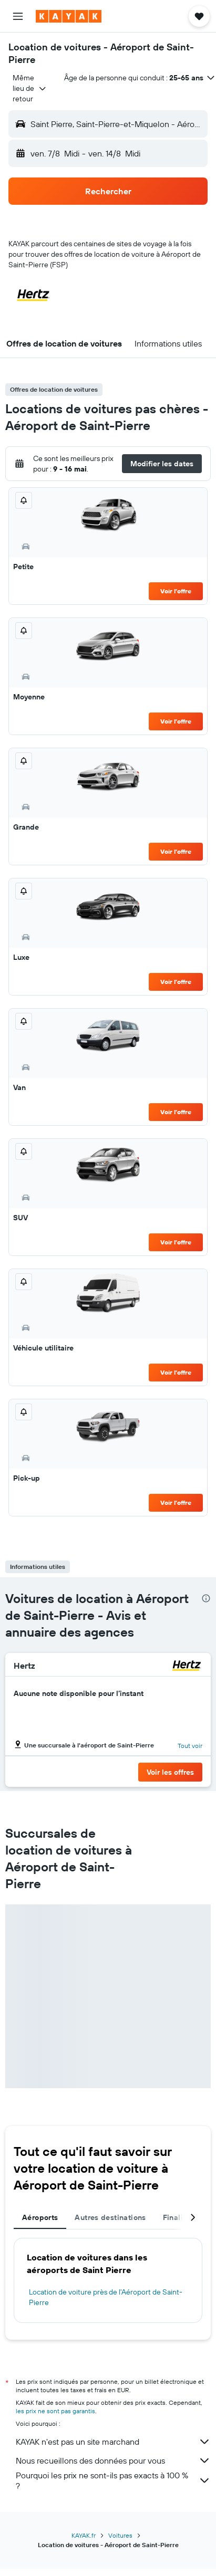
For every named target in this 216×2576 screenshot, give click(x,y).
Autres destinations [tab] (110, 2217)
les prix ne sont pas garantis (55, 2411)
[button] (17, 16)
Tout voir (190, 1746)
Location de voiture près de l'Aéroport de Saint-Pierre (105, 2297)
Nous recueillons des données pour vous (113, 2460)
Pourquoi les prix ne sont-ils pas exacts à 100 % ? (113, 2480)
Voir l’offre (175, 591)
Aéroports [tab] (40, 2217)
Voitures (120, 2535)
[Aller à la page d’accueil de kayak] (68, 16)
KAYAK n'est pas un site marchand (113, 2441)
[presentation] (206, 1598)
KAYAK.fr (83, 2535)
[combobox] (30, 88)
